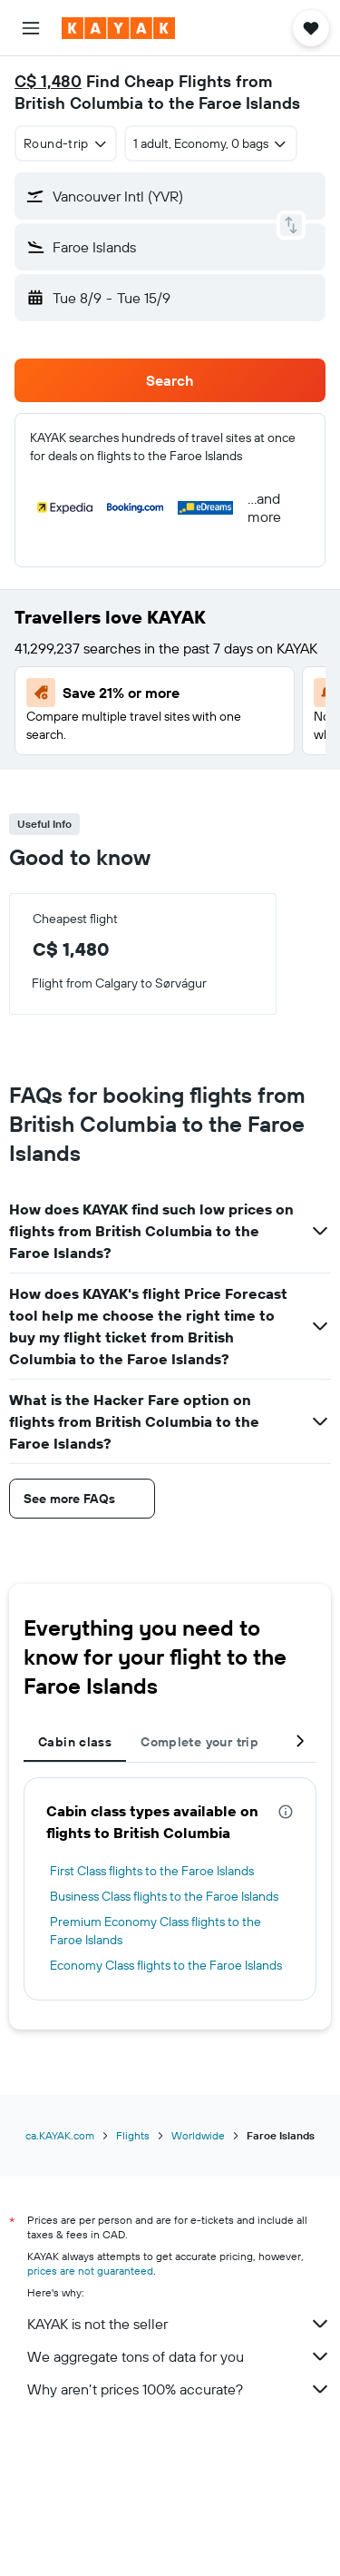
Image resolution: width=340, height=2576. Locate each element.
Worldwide (198, 2135)
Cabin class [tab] (75, 1742)
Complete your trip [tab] (199, 1742)
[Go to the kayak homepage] (118, 28)
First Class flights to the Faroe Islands (152, 1871)
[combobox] (66, 143)
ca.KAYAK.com (59, 2135)
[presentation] (285, 1812)
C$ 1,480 (48, 81)
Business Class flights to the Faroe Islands (164, 1896)
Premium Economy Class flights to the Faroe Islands (155, 1930)
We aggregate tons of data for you (179, 2356)
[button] (31, 28)
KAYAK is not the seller (179, 2324)
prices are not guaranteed (90, 2270)
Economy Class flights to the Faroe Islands (166, 1965)
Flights (133, 2135)
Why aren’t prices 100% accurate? (179, 2389)
